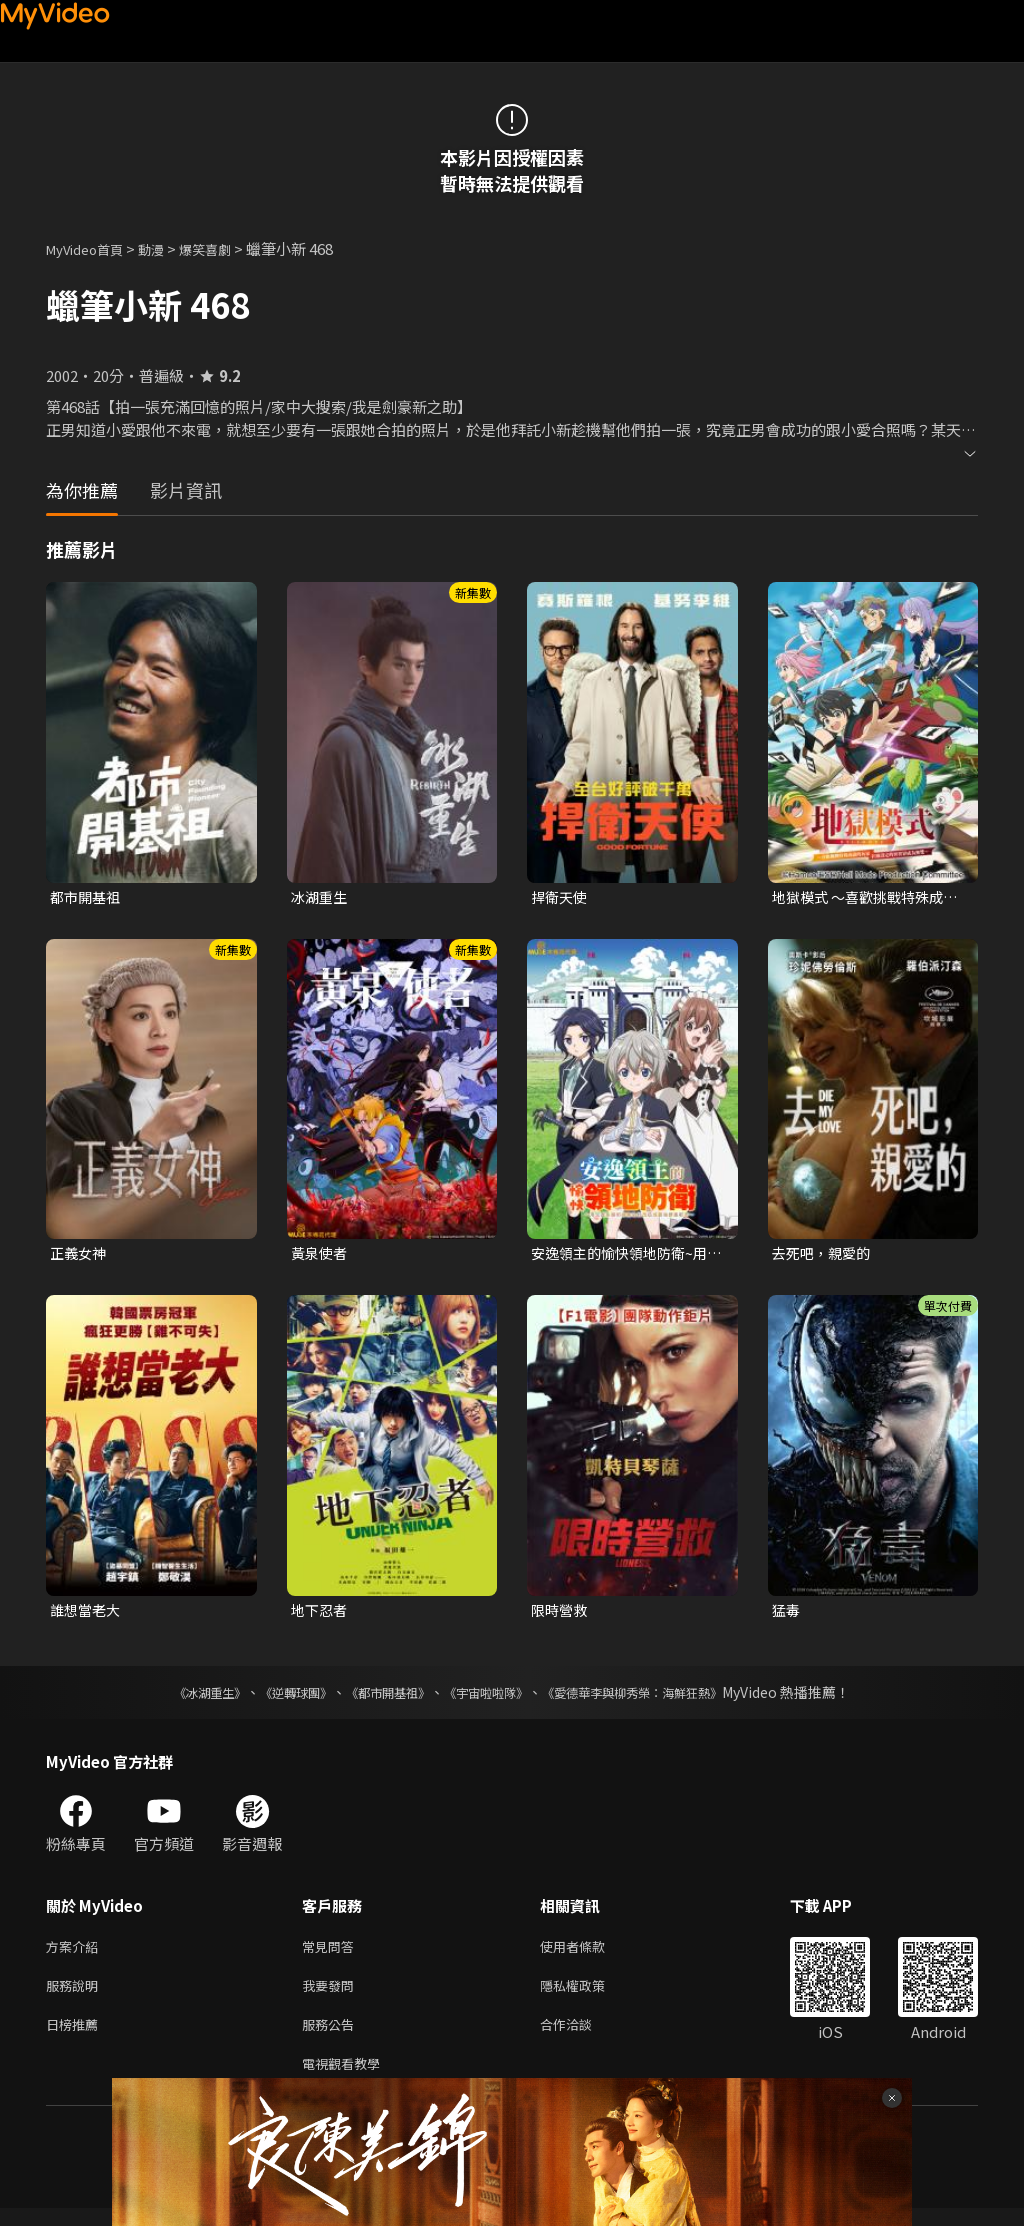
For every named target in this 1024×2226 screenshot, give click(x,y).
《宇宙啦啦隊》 (490, 1698)
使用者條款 (589, 1953)
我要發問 (332, 1995)
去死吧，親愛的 (824, 1255)
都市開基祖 (87, 897)
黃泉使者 (321, 1255)
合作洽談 (582, 2037)
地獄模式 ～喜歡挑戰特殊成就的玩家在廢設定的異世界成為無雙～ (863, 898)
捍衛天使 (561, 897)
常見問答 (332, 1953)
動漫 (167, 248)
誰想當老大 (87, 1614)
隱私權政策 (589, 1995)
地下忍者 (321, 1614)
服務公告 (332, 2037)
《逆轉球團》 (273, 1698)
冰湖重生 (321, 897)
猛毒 (787, 1614)
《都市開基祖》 (378, 1698)
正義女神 (80, 1255)
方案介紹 (76, 1953)
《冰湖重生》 (175, 1698)
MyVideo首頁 (91, 248)
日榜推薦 (76, 2037)
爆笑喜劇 (227, 248)
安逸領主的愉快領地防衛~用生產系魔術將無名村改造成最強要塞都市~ (625, 1256)
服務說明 (76, 1995)
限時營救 (561, 1614)
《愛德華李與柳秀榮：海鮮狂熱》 (658, 1698)
